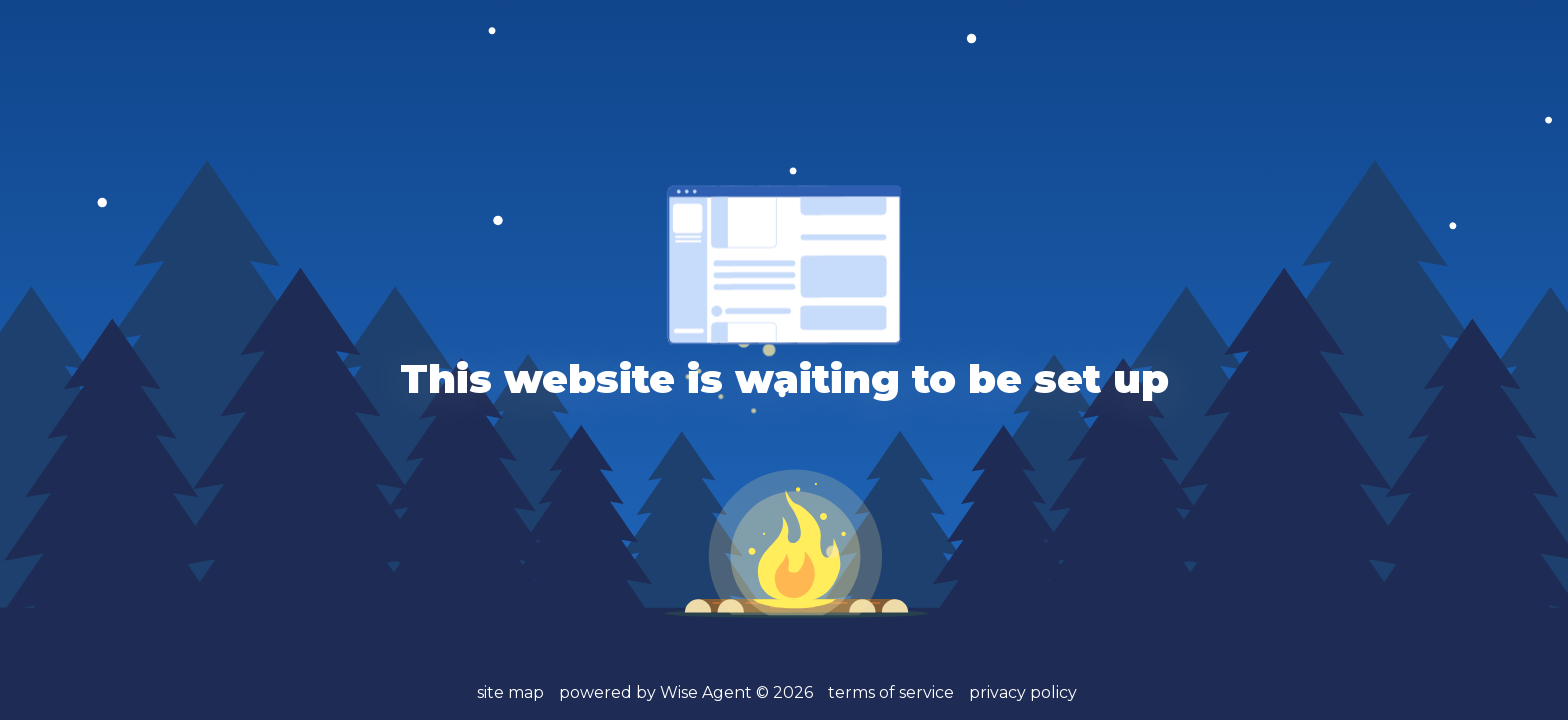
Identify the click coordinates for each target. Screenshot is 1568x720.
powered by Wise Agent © (686, 692)
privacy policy (1023, 692)
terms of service (891, 692)
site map (510, 692)
